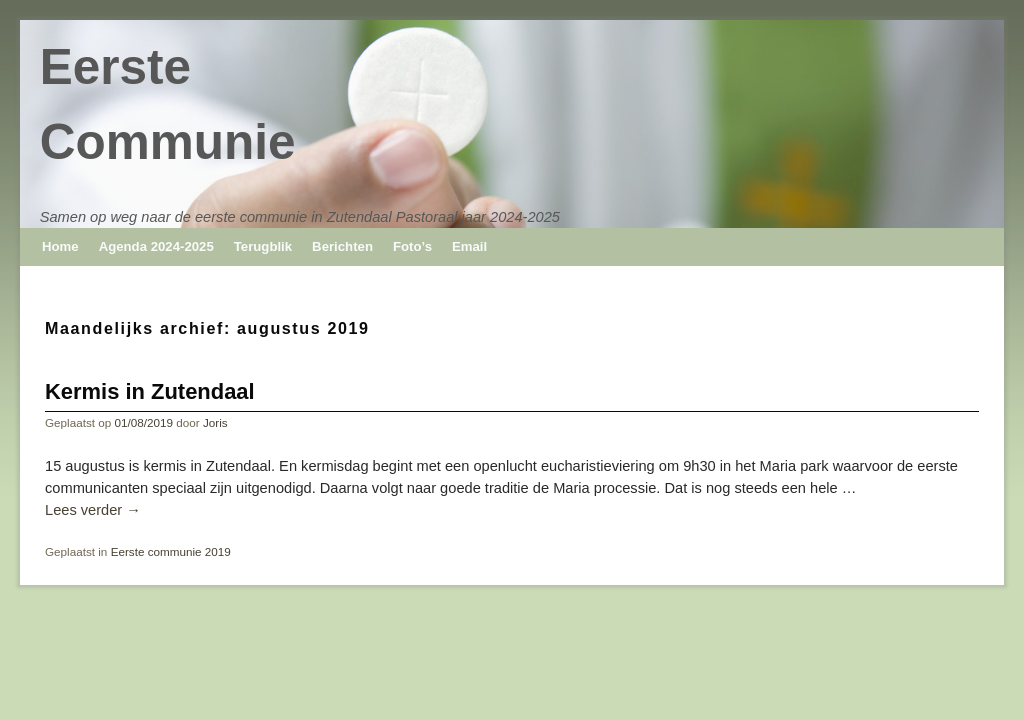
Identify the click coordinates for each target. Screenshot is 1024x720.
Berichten (342, 246)
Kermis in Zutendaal (150, 391)
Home (60, 246)
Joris (215, 422)
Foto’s (412, 246)
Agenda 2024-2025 (156, 246)
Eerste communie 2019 (171, 551)
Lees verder (93, 510)
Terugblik (263, 246)
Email (469, 246)
